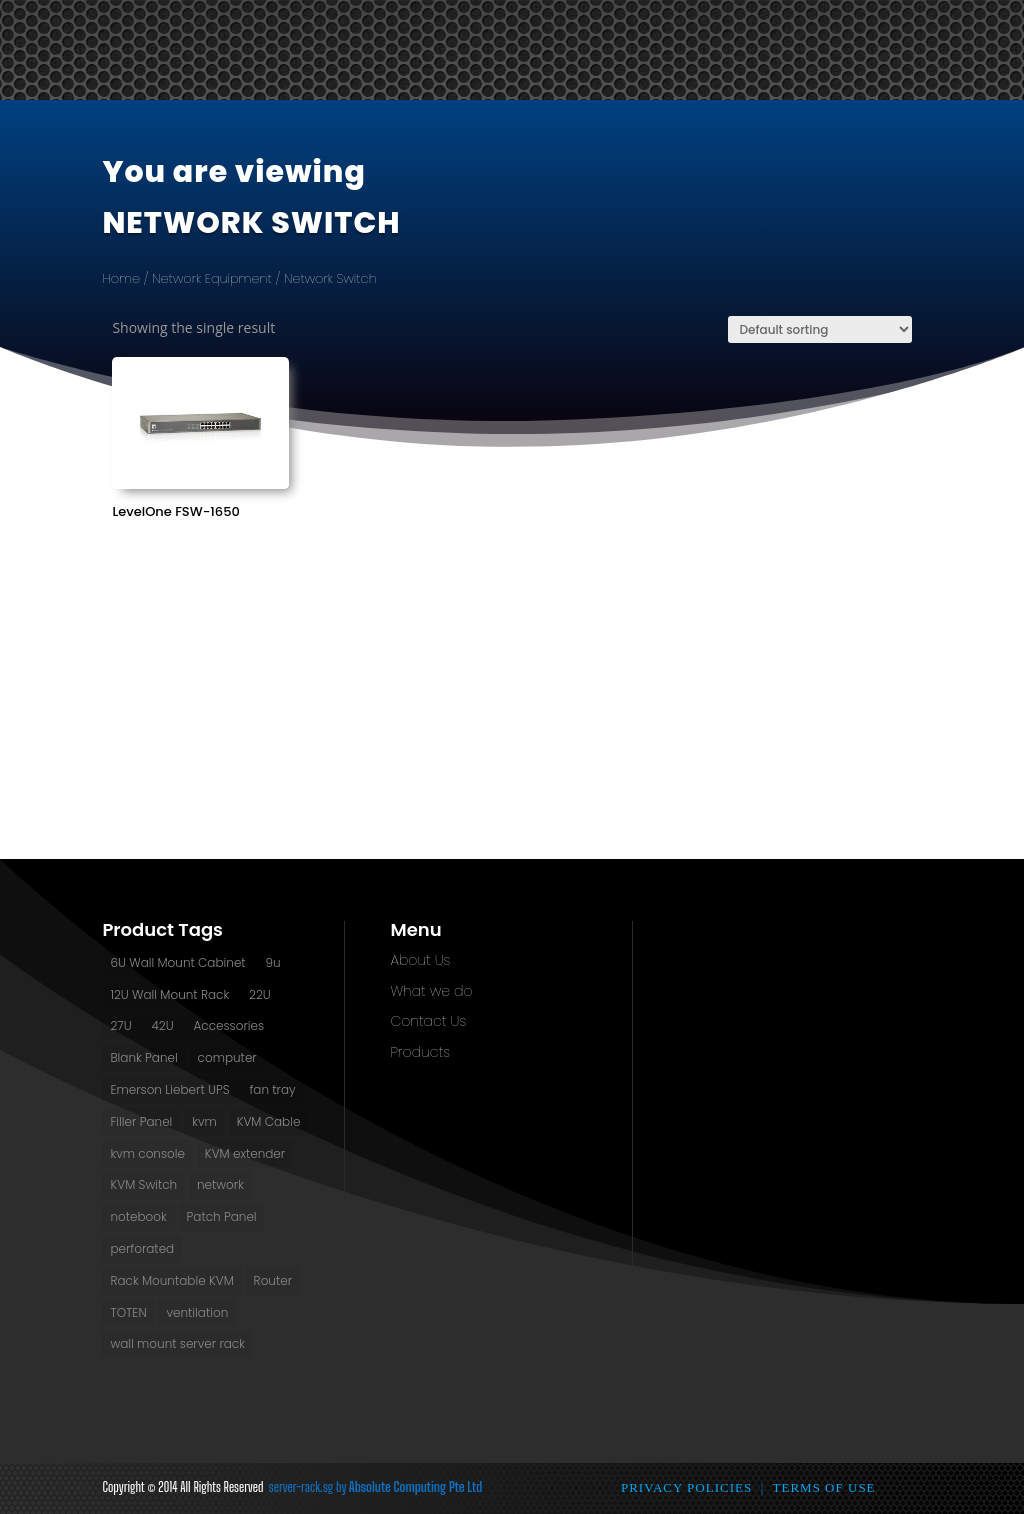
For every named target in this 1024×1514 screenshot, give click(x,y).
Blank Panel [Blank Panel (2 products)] (143, 1057)
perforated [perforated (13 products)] (142, 1248)
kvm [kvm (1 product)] (204, 1121)
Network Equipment (212, 278)
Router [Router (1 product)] (273, 1280)
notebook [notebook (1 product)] (138, 1216)
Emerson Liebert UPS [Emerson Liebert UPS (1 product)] (169, 1089)
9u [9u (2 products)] (272, 962)
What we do (431, 991)
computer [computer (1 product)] (227, 1057)
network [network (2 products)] (220, 1184)
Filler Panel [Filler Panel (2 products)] (141, 1121)
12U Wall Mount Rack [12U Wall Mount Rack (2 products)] (169, 994)
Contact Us (428, 1021)
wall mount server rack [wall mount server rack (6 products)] (177, 1343)
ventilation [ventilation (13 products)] (197, 1312)
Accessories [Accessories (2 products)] (228, 1025)
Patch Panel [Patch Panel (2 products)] (222, 1216)
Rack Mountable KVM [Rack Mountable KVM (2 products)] (171, 1280)
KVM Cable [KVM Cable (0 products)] (269, 1121)
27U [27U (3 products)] (120, 1025)
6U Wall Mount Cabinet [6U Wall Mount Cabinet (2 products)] (177, 962)
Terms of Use (824, 1487)
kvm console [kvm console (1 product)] (147, 1153)
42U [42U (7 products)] (162, 1025)
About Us (420, 960)
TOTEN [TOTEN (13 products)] (128, 1312)
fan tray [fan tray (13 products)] (272, 1089)
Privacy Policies (686, 1487)
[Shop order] (820, 329)
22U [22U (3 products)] (260, 994)
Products (419, 1052)
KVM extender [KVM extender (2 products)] (245, 1153)
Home (121, 278)
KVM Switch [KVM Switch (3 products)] (143, 1184)
